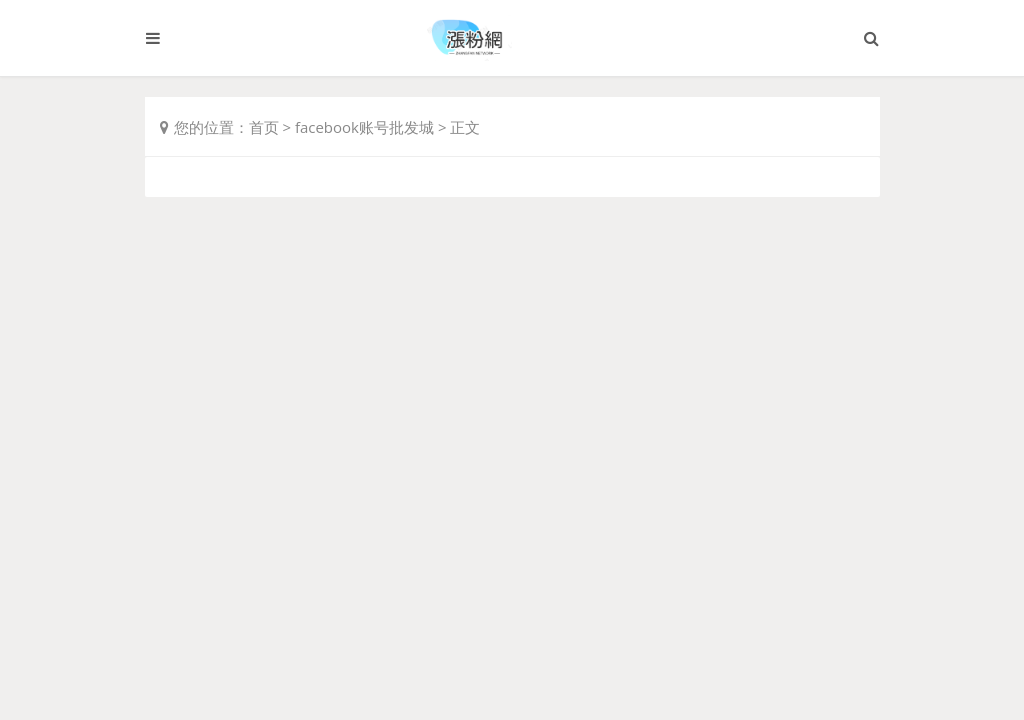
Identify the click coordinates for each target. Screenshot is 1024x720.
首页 (264, 127)
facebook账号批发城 (364, 127)
